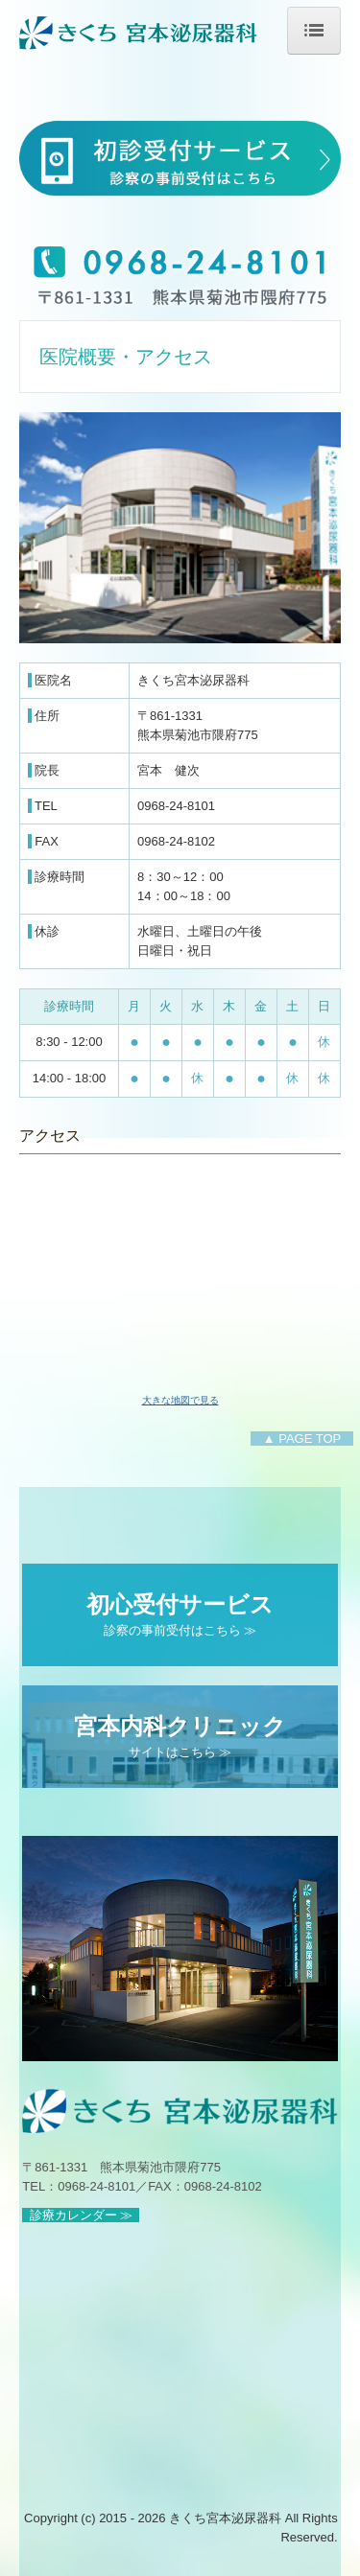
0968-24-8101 (176, 806)
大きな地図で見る (180, 1400)
